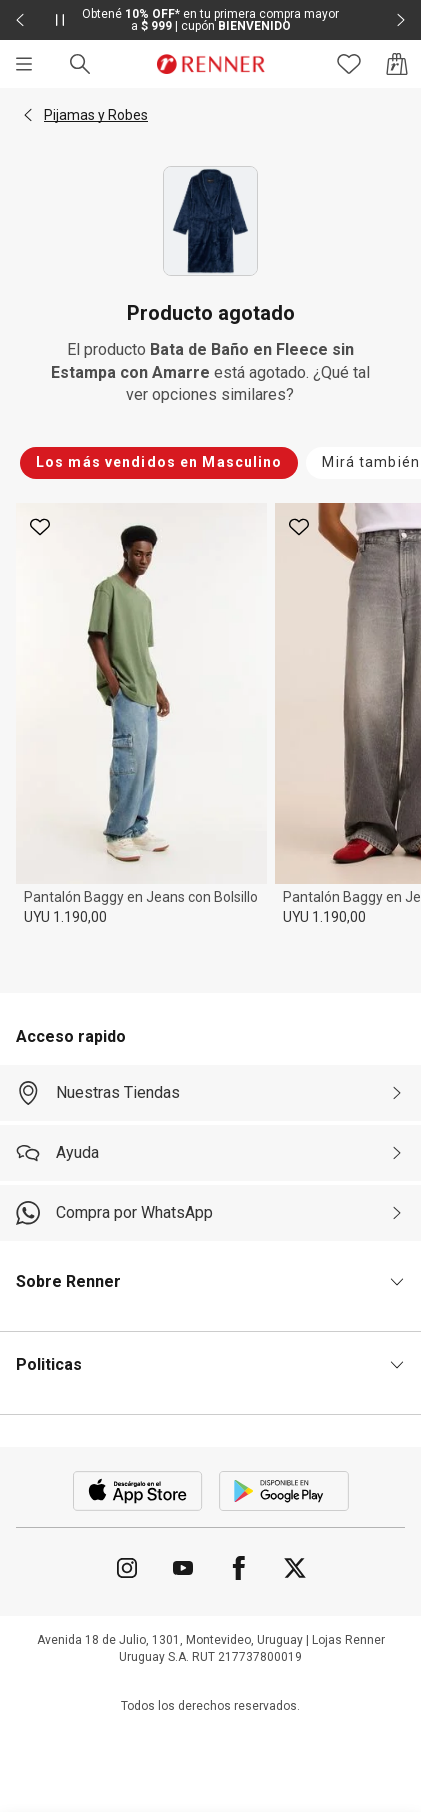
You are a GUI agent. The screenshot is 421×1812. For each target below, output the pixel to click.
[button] (28, 115)
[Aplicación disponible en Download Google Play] (284, 1491)
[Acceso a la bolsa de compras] (397, 64)
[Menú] (24, 64)
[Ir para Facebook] (239, 1568)
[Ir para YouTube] (183, 1568)
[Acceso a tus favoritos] (349, 64)
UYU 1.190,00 (65, 917)
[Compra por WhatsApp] (210, 1213)
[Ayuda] (210, 1153)
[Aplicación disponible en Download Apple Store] (138, 1491)
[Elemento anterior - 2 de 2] (20, 20)
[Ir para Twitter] (295, 1568)
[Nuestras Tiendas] (210, 1093)
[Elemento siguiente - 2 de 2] (401, 20)
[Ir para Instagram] (127, 1568)
